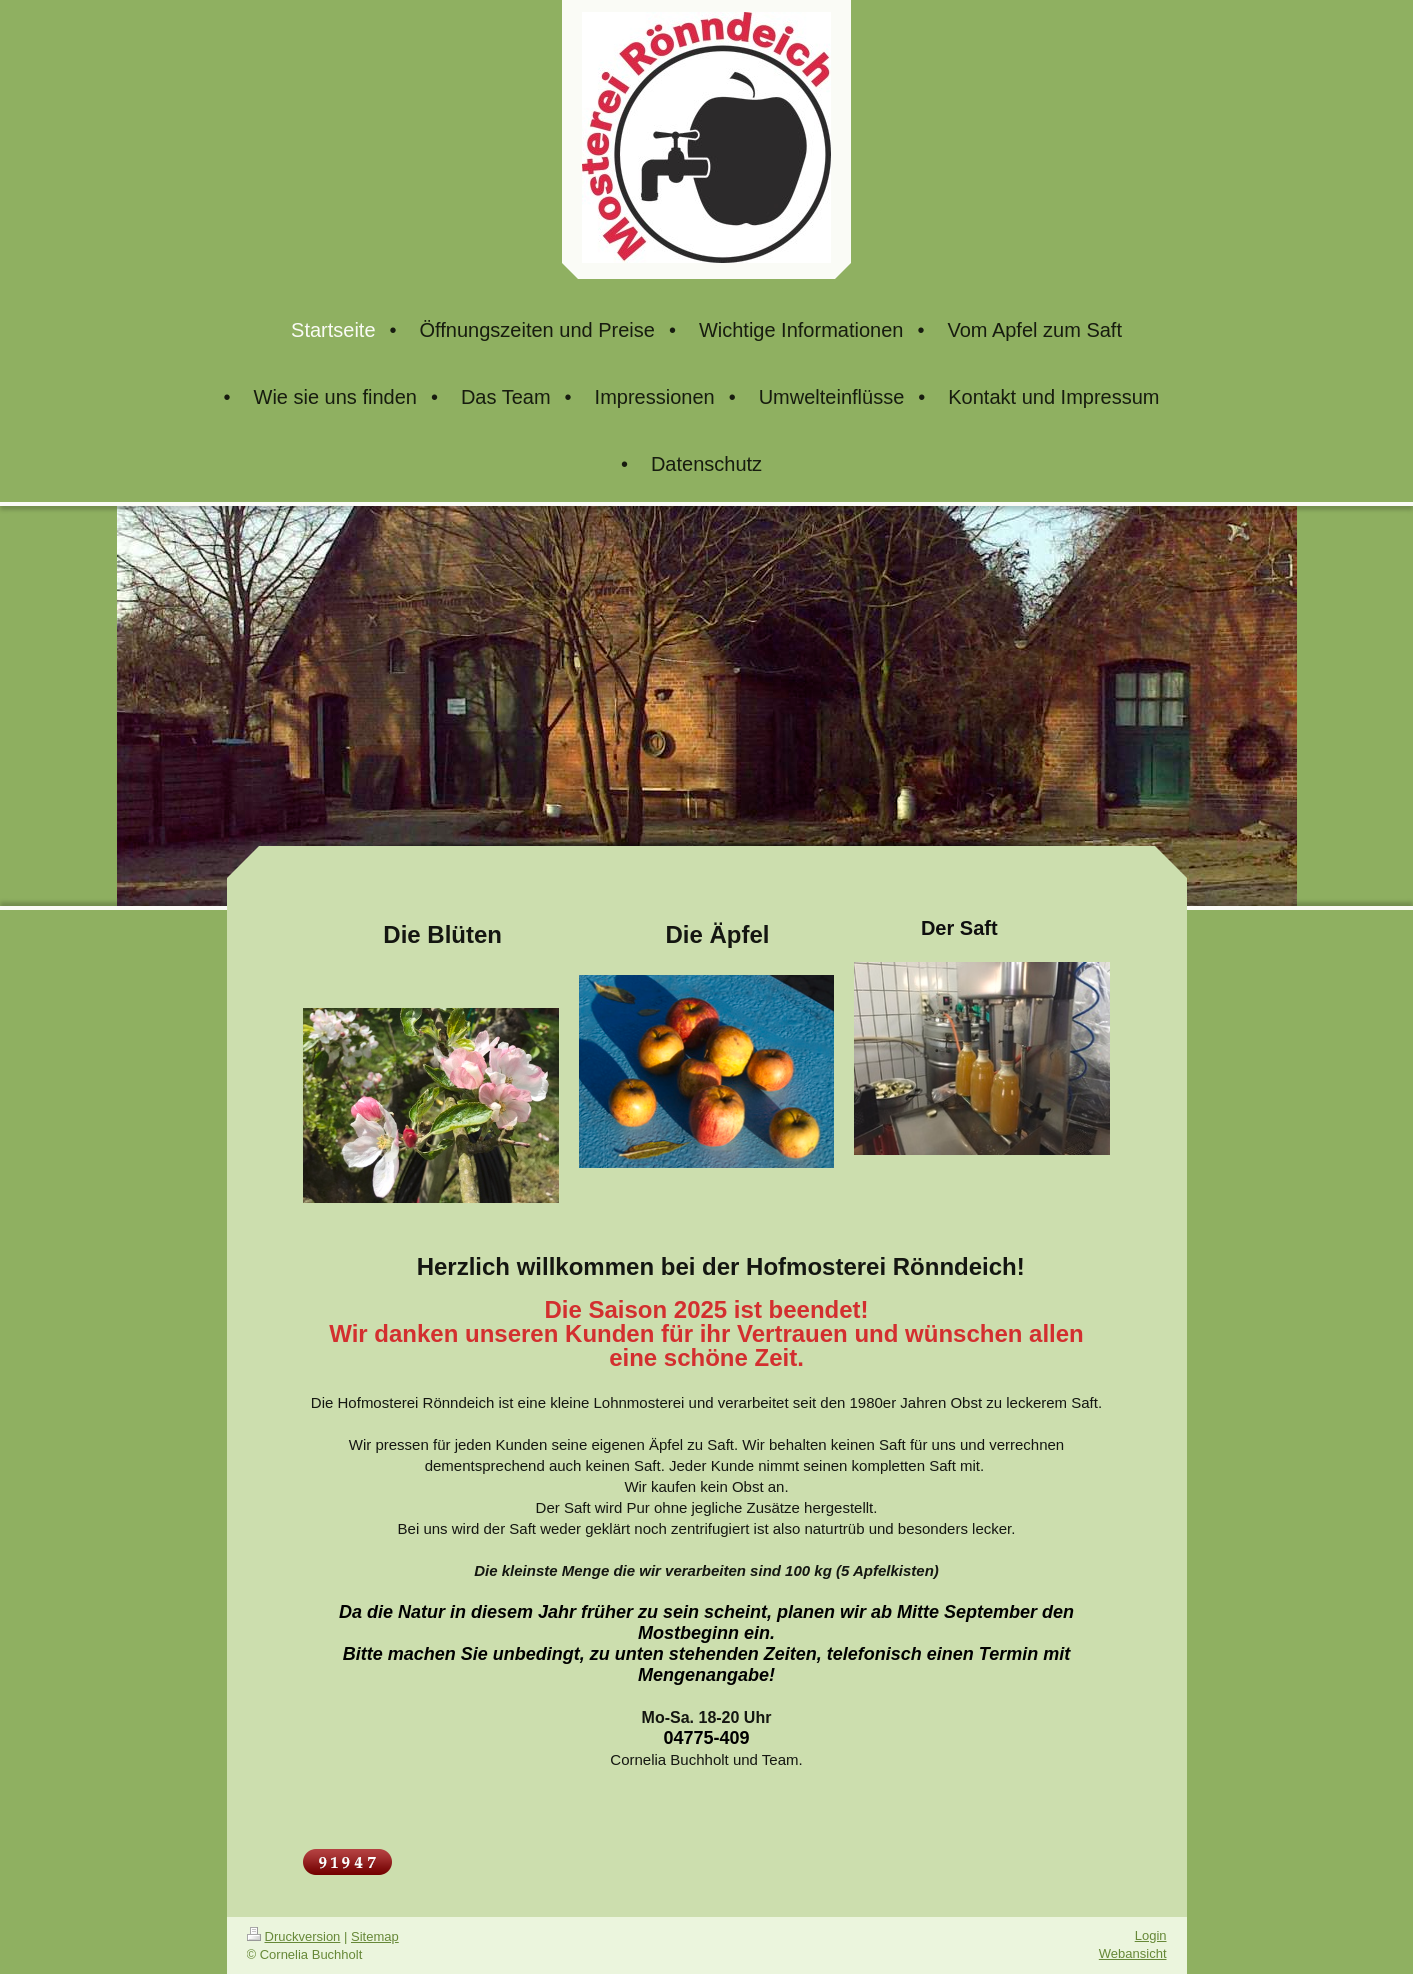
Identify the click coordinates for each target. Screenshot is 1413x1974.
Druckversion (294, 1936)
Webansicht (1133, 1953)
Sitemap (375, 1936)
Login (1151, 1935)
